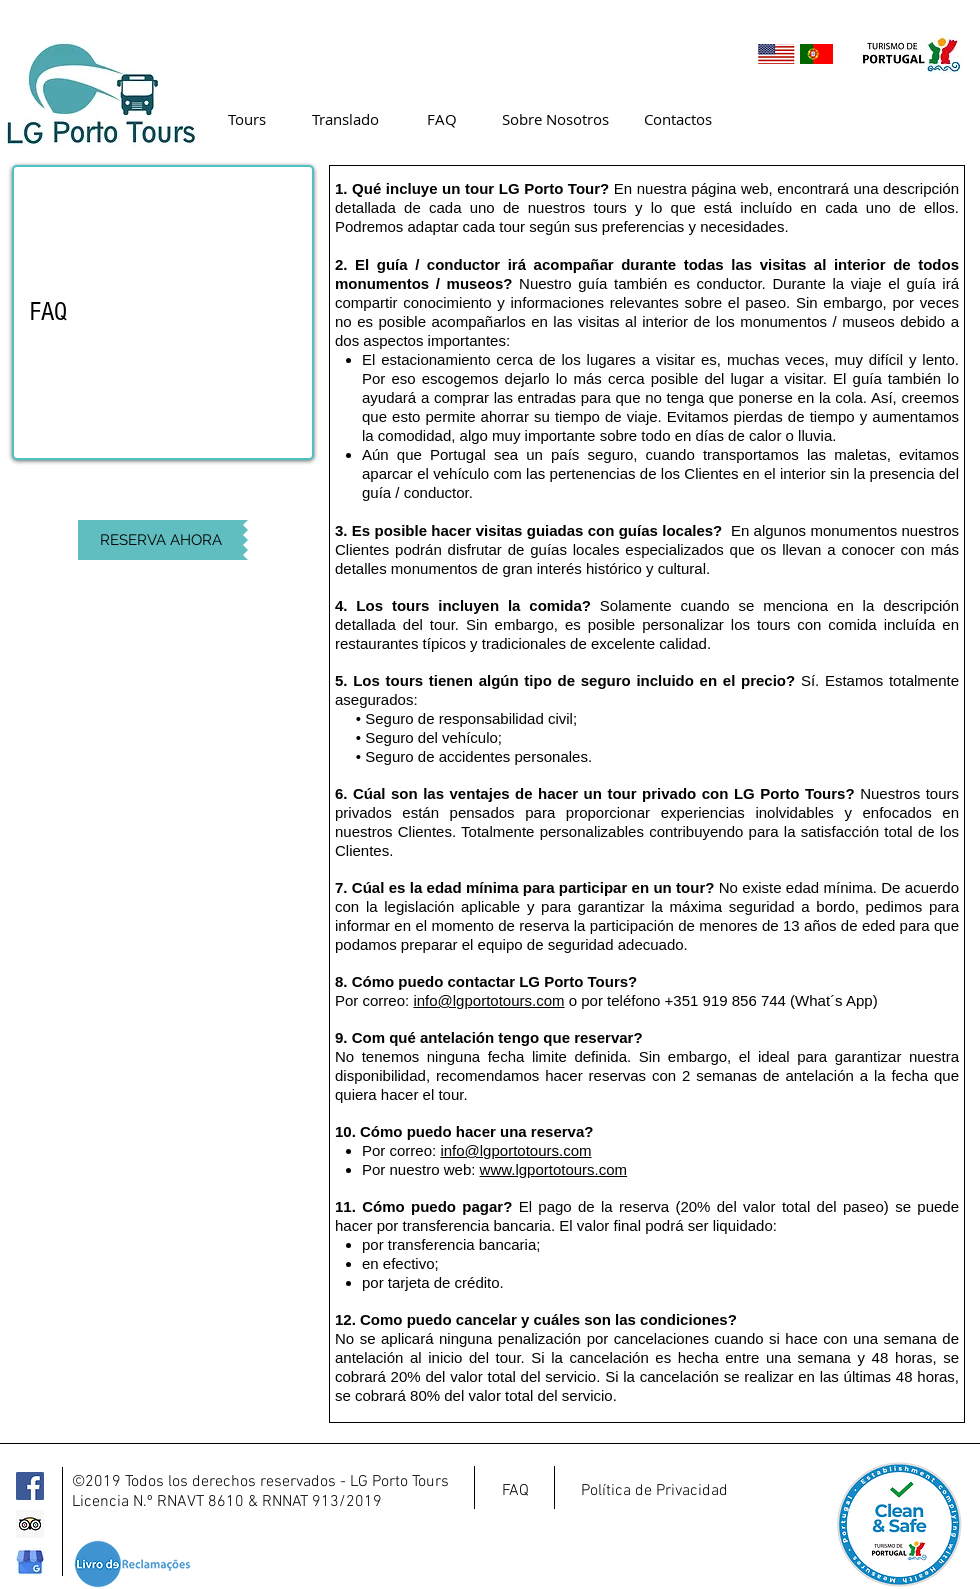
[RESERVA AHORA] (160, 540)
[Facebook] (30, 1486)
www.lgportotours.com (554, 1169)
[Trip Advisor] (30, 1524)
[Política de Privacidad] (654, 1491)
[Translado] (345, 119)
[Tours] (246, 119)
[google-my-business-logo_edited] (30, 1562)
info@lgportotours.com (488, 1000)
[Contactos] (677, 119)
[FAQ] (441, 119)
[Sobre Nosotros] (555, 119)
